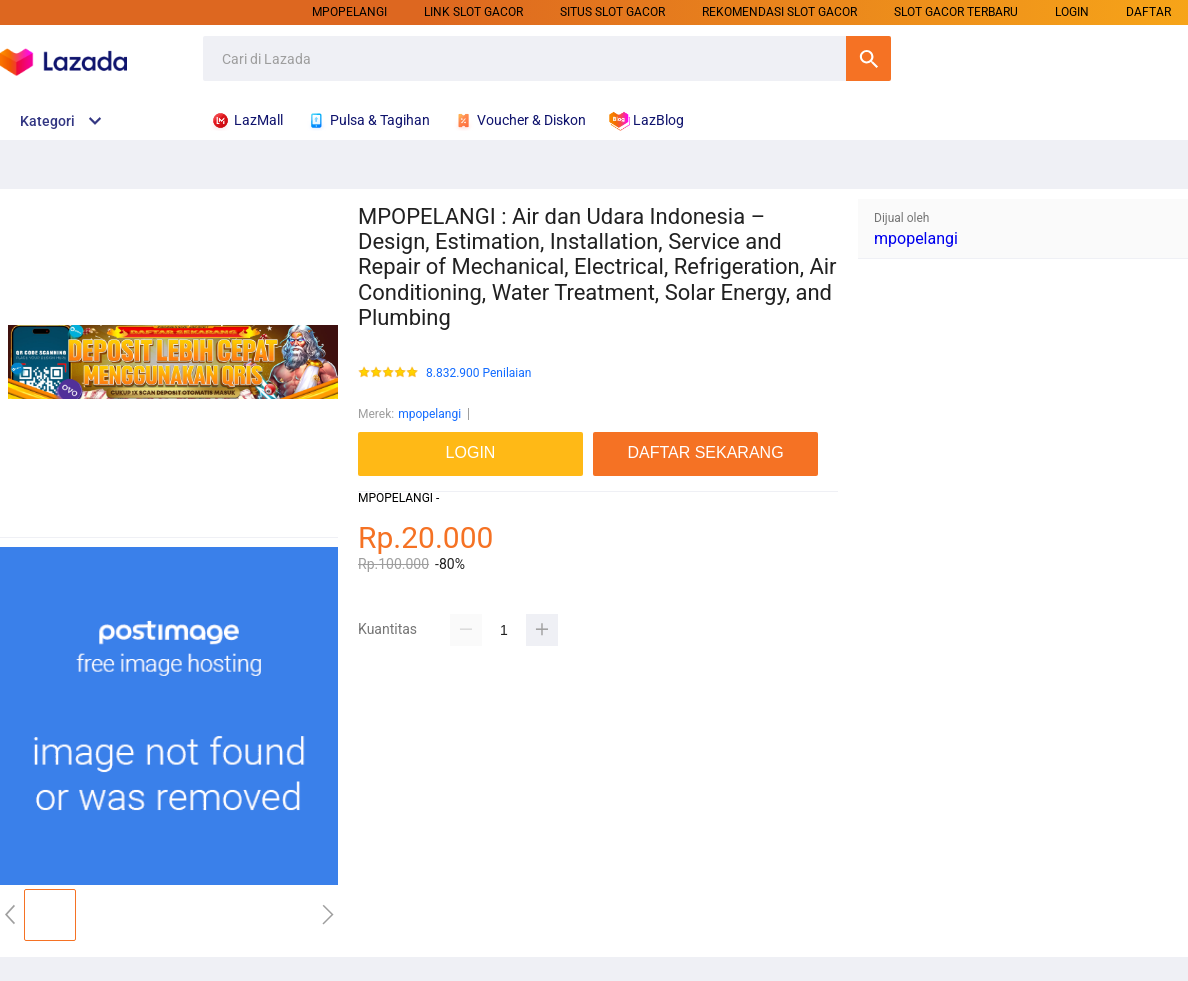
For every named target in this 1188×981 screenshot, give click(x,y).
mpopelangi (349, 12)
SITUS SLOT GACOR (612, 12)
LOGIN (1072, 12)
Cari (868, 58)
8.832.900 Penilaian (478, 373)
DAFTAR (1148, 12)
